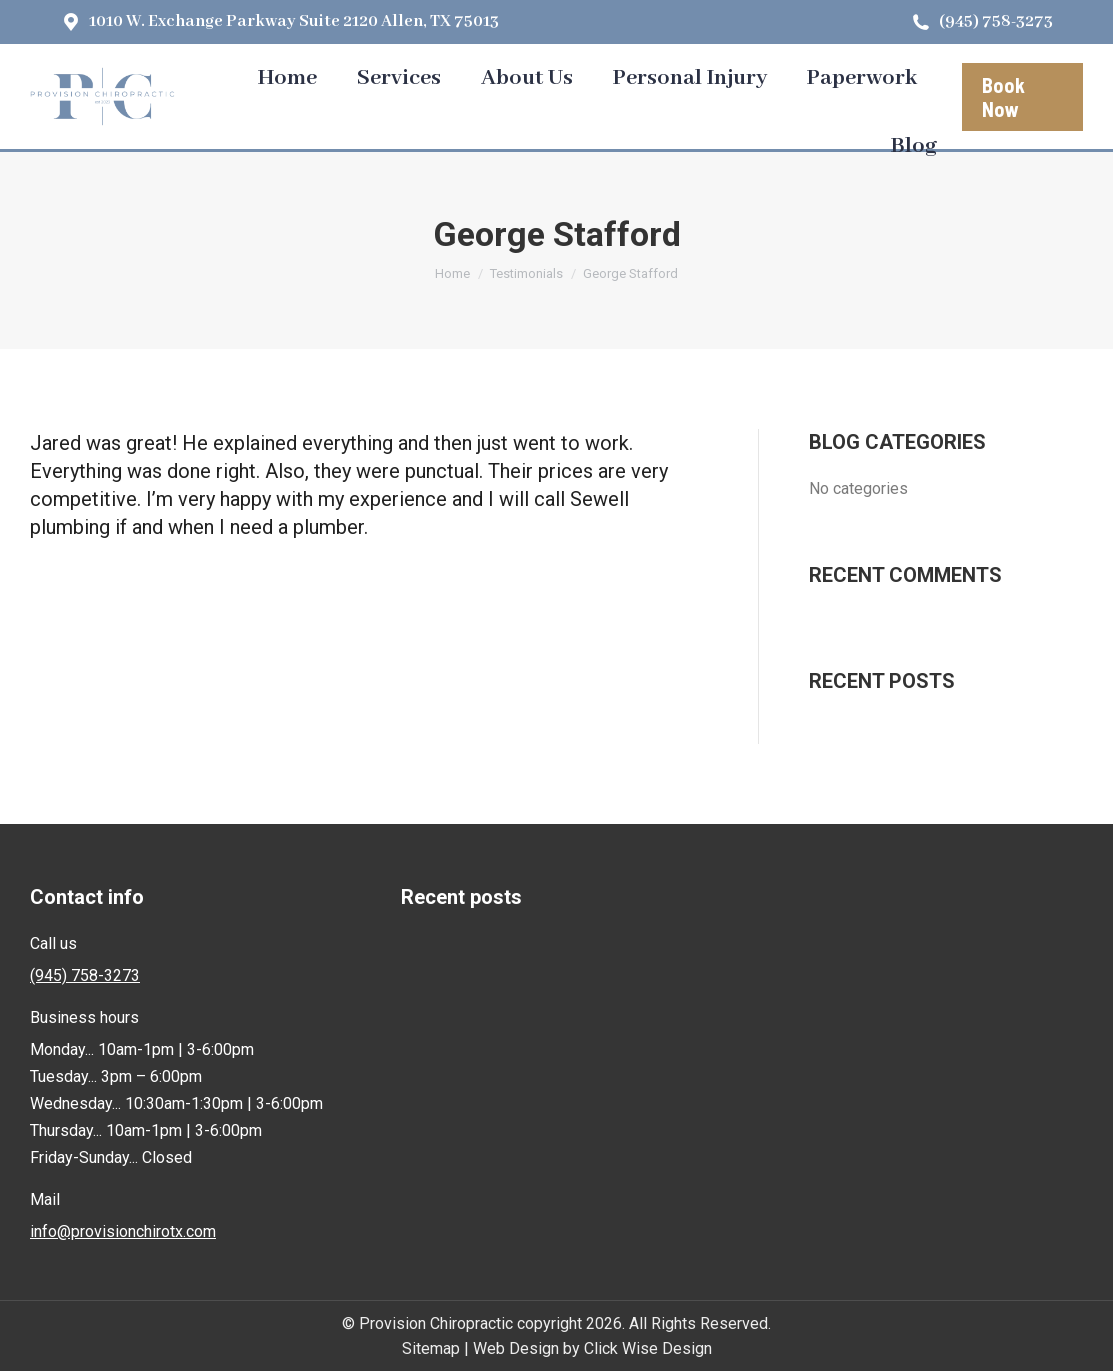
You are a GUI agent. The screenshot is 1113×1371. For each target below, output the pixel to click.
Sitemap (431, 1348)
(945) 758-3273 (981, 22)
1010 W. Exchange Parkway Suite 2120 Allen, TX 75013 (279, 22)
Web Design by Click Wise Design (592, 1348)
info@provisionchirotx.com (123, 1231)
